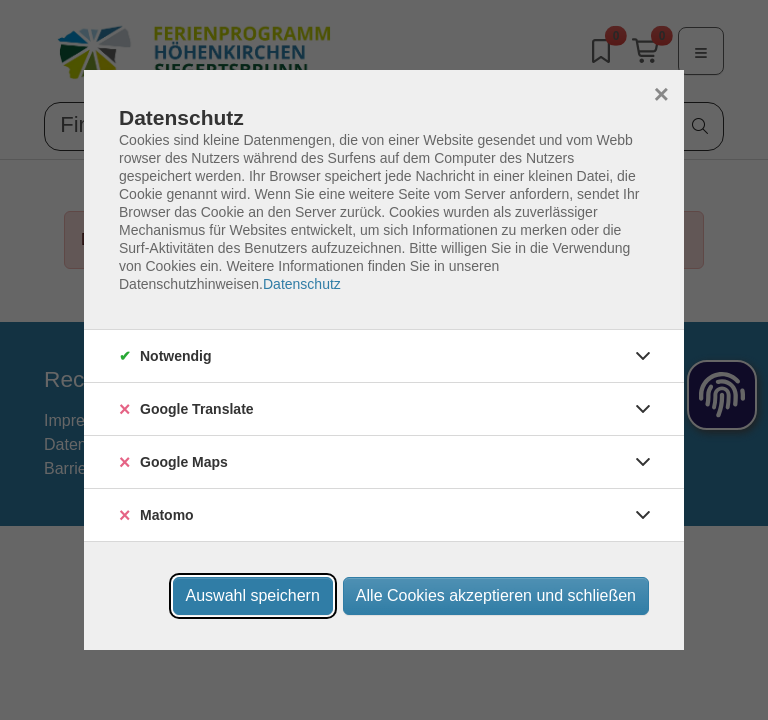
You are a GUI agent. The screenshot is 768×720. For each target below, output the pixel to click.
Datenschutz (302, 284)
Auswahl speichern (253, 595)
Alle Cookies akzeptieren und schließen (496, 595)
